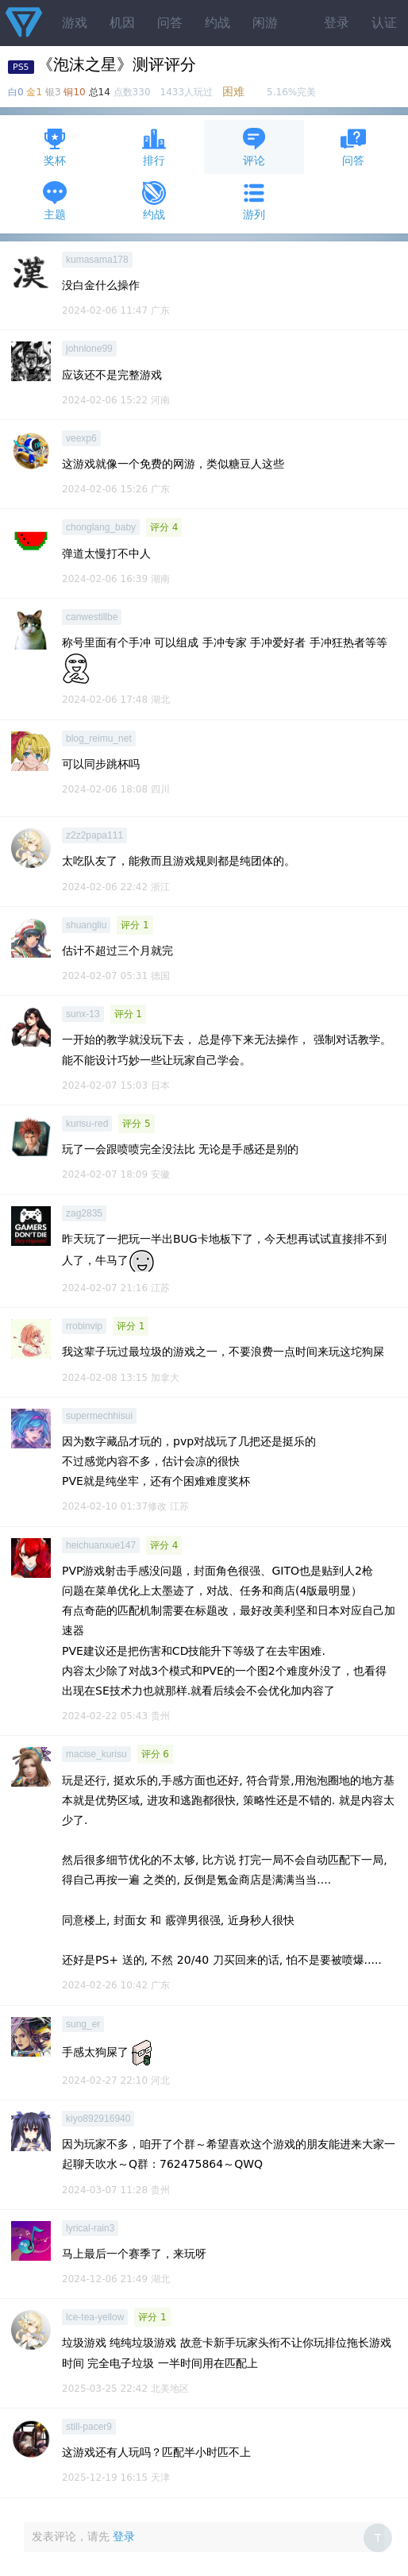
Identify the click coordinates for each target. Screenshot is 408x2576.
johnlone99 (89, 348)
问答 (170, 22)
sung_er (83, 2024)
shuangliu (86, 925)
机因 (122, 22)
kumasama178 (97, 259)
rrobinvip (84, 1326)
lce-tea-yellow (95, 2317)
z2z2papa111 (94, 835)
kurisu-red (87, 1123)
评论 (254, 146)
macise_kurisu (96, 1754)
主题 (54, 200)
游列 (254, 200)
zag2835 (84, 1213)
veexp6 (81, 438)
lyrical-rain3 (90, 2228)
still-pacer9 (89, 2426)
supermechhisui (99, 1415)
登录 (336, 22)
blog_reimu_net (99, 738)
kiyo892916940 (98, 2118)
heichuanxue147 (101, 1545)
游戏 (74, 22)
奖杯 (54, 146)
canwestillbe (91, 617)
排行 (154, 146)
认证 (384, 22)
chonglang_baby (101, 527)
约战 (217, 22)
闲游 (265, 22)
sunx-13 (83, 1014)
